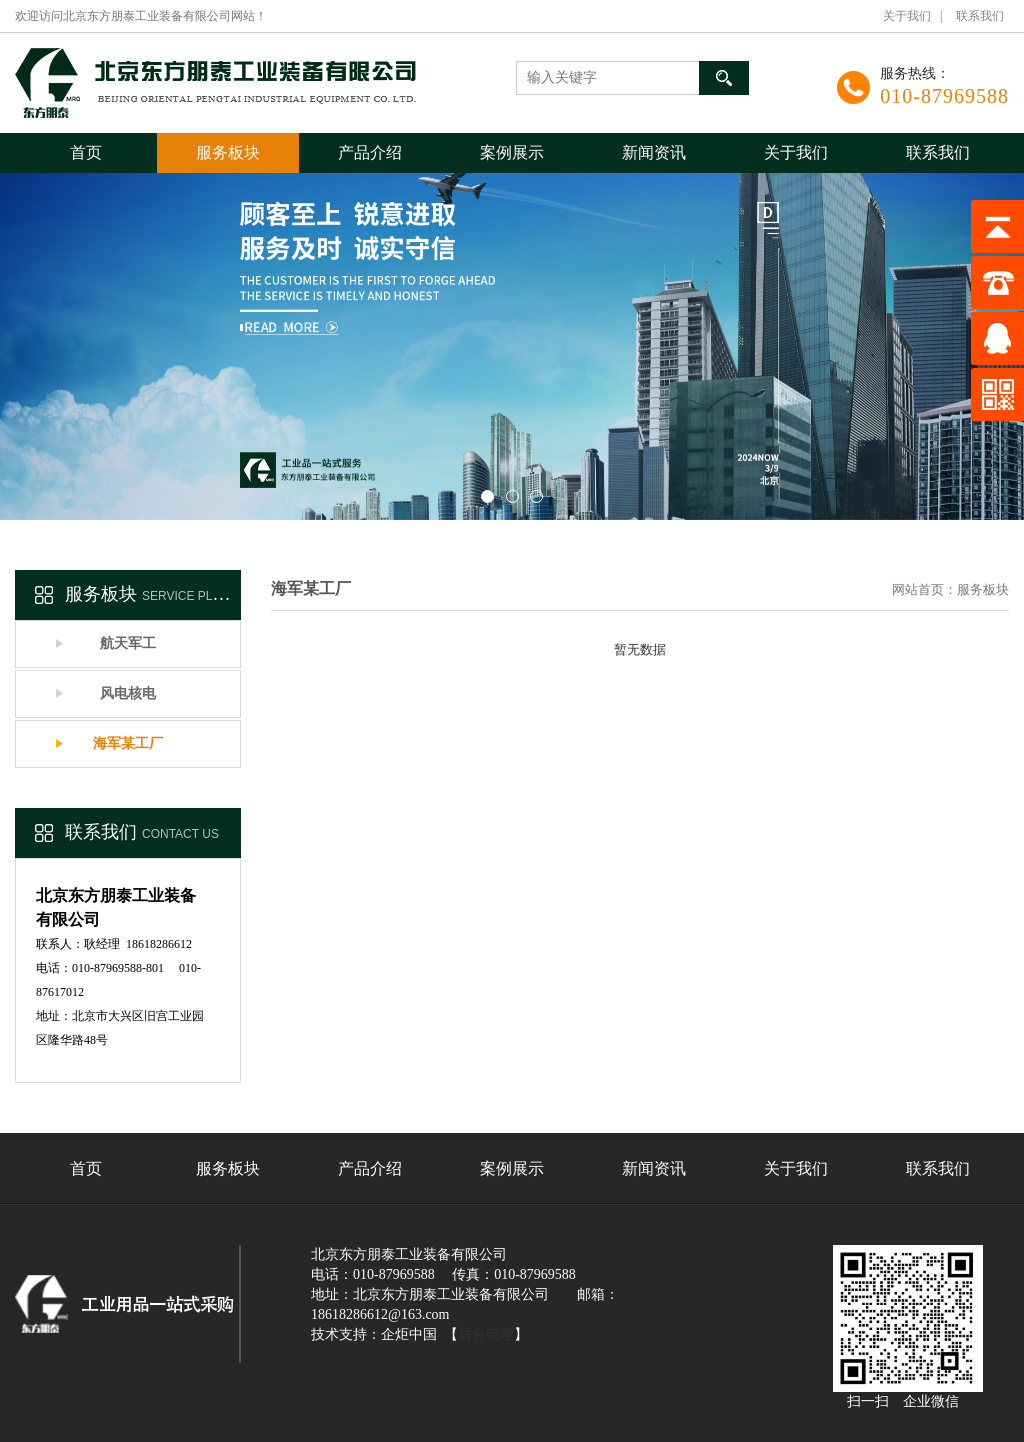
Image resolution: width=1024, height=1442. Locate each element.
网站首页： (924, 589)
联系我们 (980, 16)
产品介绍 (370, 152)
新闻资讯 (654, 152)
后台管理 (486, 1334)
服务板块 (228, 152)
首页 (86, 152)
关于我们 (907, 16)
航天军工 (128, 643)
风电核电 (128, 693)
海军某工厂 (128, 743)
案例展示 (512, 152)
